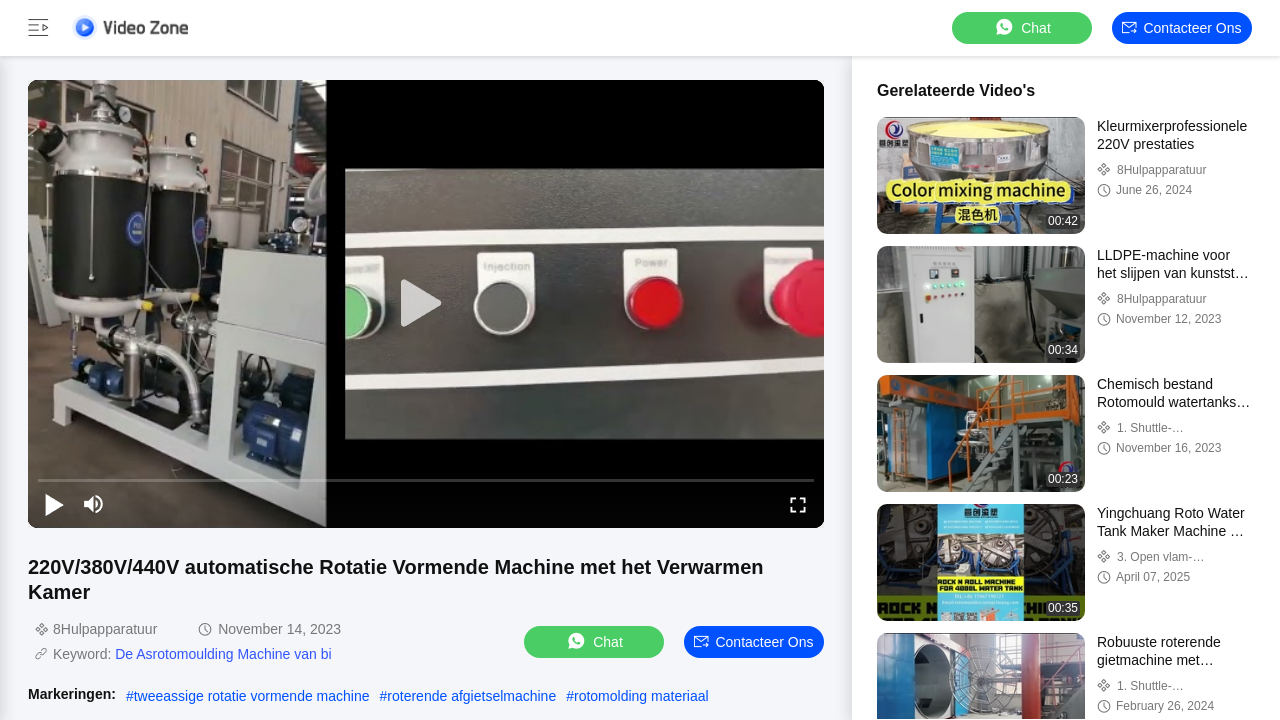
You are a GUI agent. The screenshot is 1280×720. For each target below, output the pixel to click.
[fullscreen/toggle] (798, 504)
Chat (1022, 27)
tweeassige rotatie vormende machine (252, 696)
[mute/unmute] (94, 504)
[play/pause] (54, 504)
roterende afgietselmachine (471, 696)
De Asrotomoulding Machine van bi (223, 654)
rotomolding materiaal (641, 696)
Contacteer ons (1181, 28)
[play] (426, 304)
